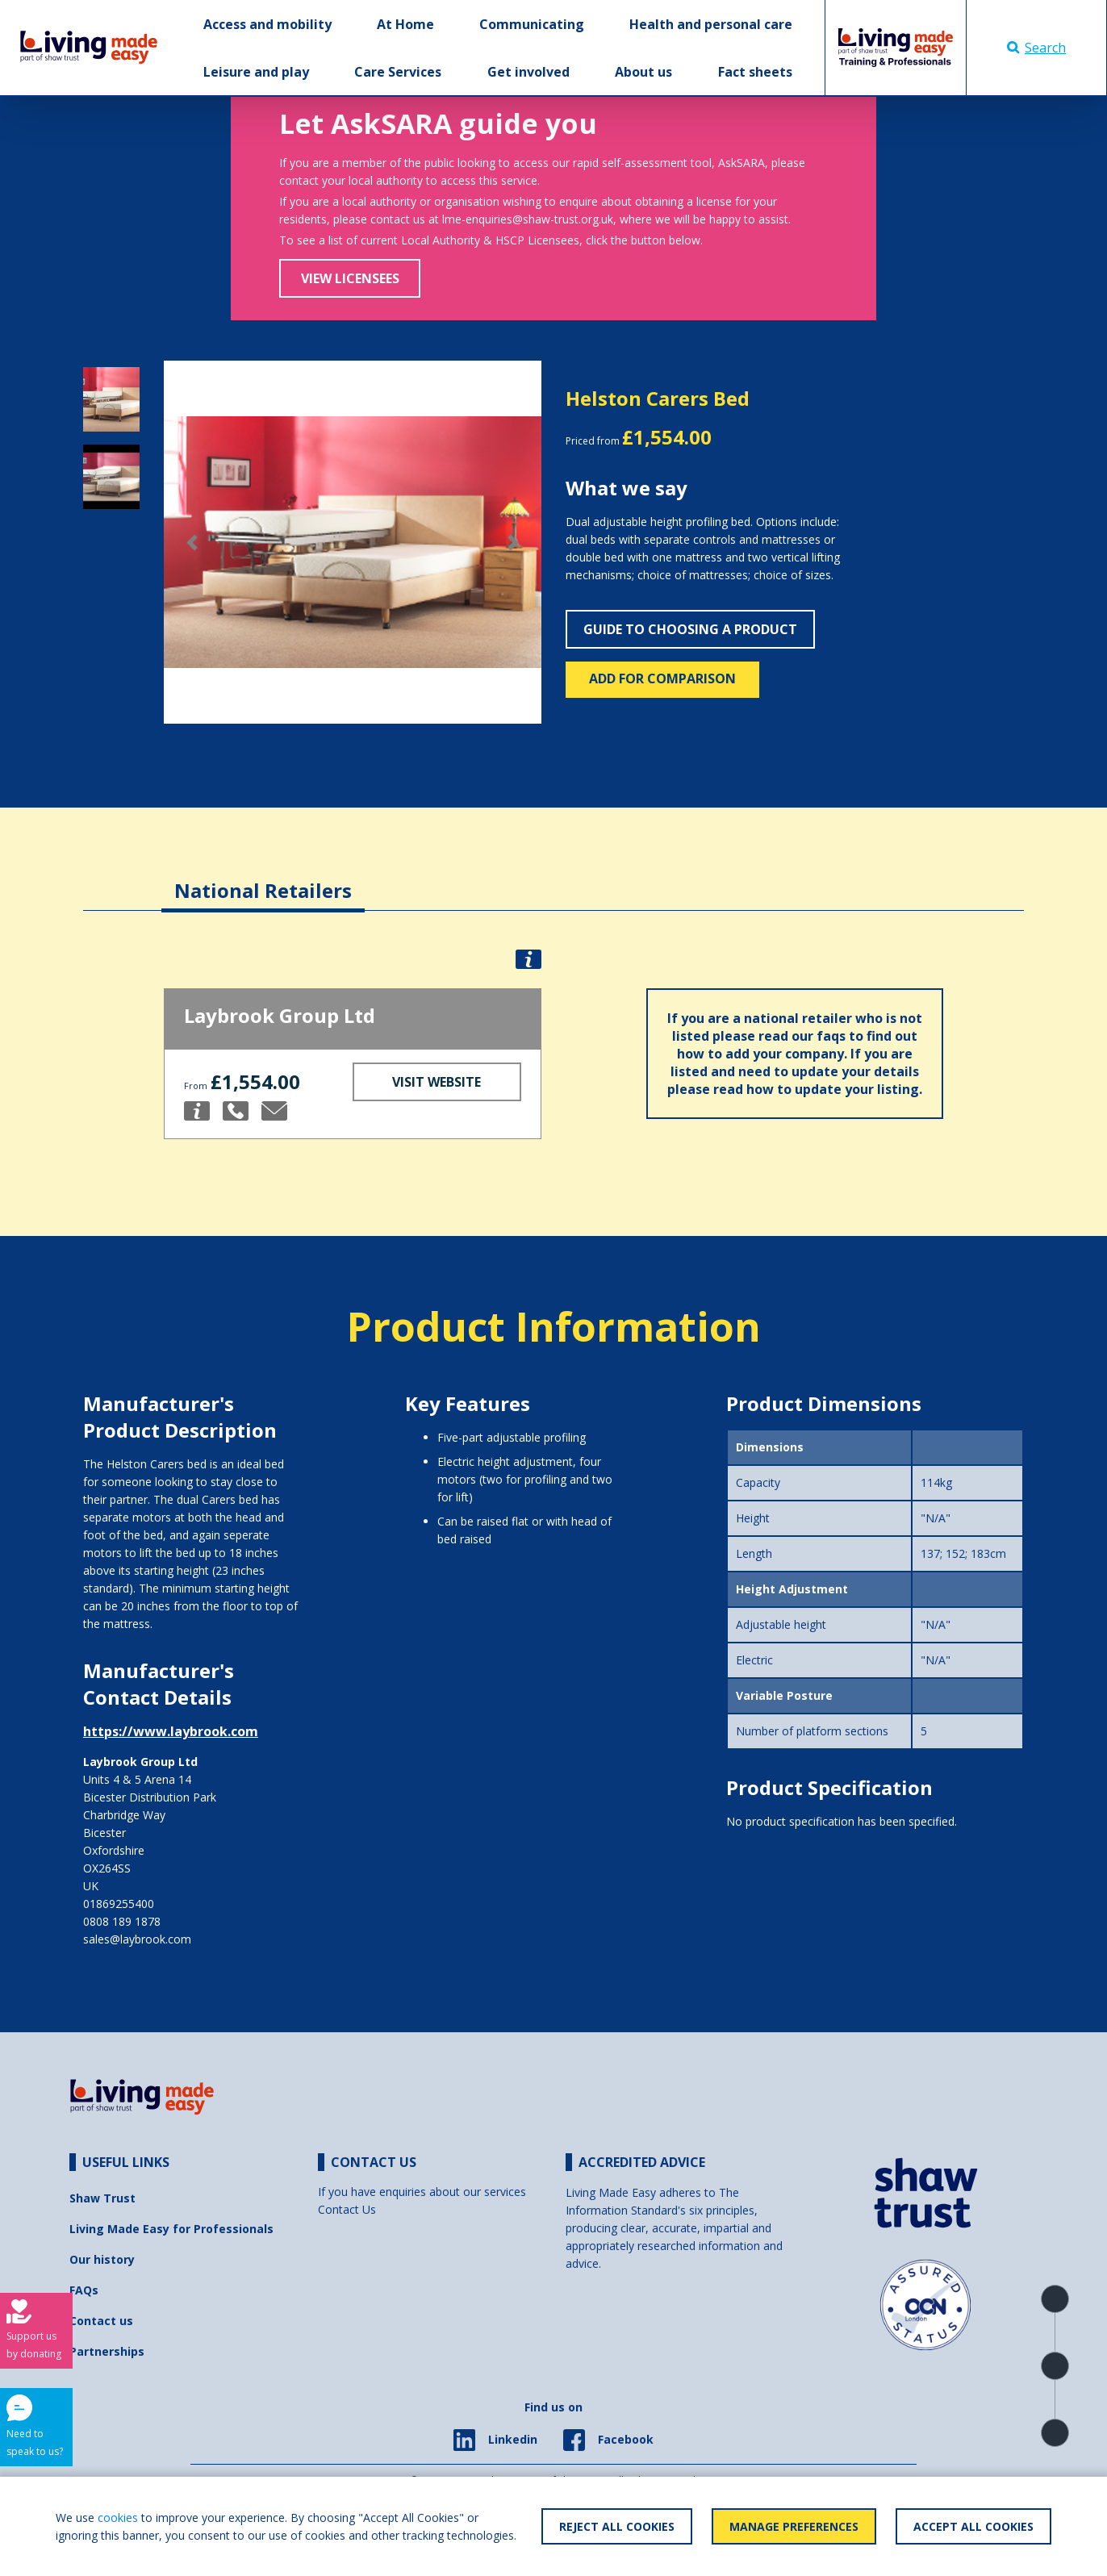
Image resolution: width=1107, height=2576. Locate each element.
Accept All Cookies (973, 2526)
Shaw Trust (102, 2198)
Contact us (101, 2320)
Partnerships (106, 2351)
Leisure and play (256, 72)
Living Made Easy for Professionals (171, 2228)
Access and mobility (267, 24)
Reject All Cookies (617, 2526)
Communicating (531, 24)
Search (1036, 47)
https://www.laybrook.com (170, 1731)
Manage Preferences (793, 2526)
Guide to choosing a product (690, 629)
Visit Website (436, 1082)
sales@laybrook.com (137, 1939)
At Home (405, 24)
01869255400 (118, 1903)
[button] (192, 542)
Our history (102, 2259)
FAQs (83, 2290)
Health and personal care (710, 24)
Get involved (528, 72)
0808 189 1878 (122, 1921)
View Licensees (350, 278)
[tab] (263, 878)
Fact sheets (755, 72)
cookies (118, 2517)
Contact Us (347, 2209)
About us (643, 72)
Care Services (397, 72)
